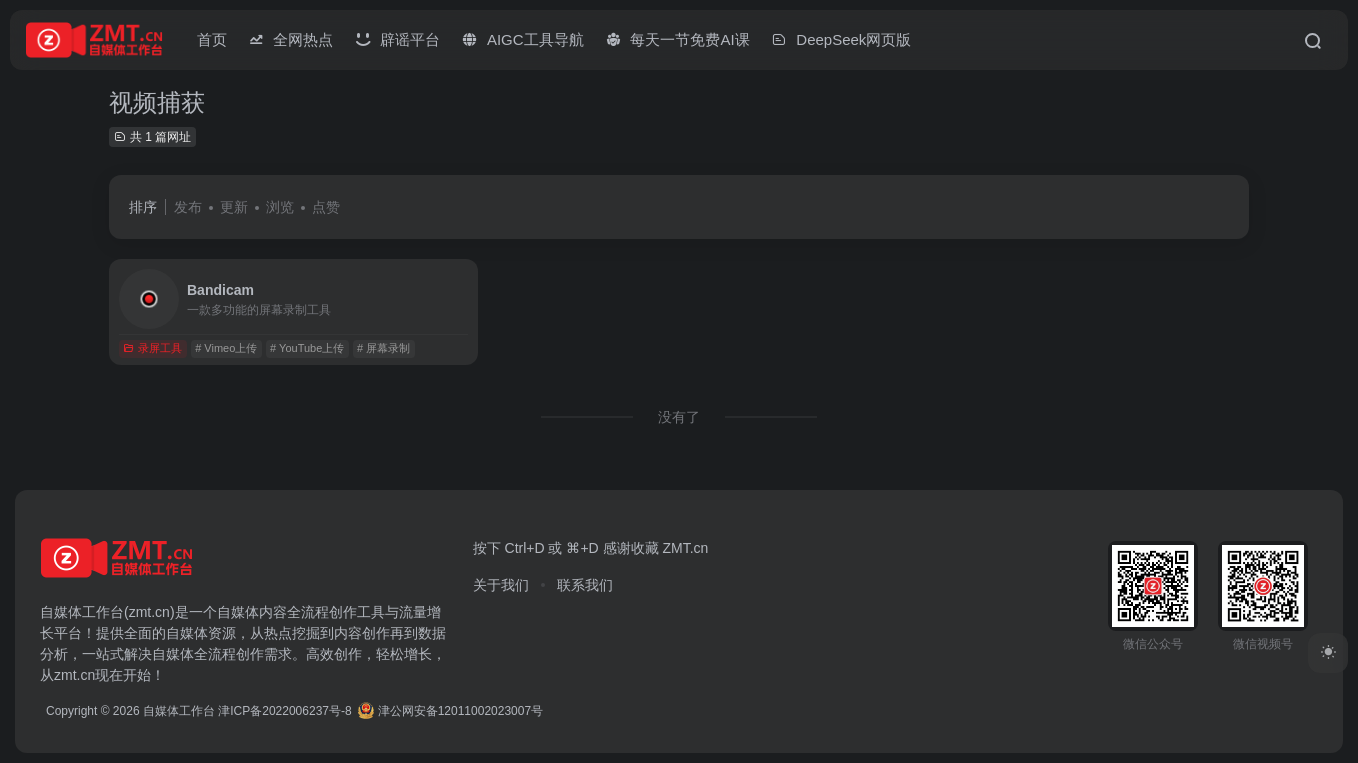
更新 (234, 207)
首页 (212, 39)
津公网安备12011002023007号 (450, 711)
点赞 (326, 207)
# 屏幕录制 (383, 348)
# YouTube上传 (307, 348)
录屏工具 (152, 348)
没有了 (679, 417)
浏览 (280, 207)
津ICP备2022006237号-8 (284, 711)
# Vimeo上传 (226, 348)
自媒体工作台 (179, 711)
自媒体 (238, 612)
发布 (188, 207)
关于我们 (501, 585)
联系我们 (585, 585)
